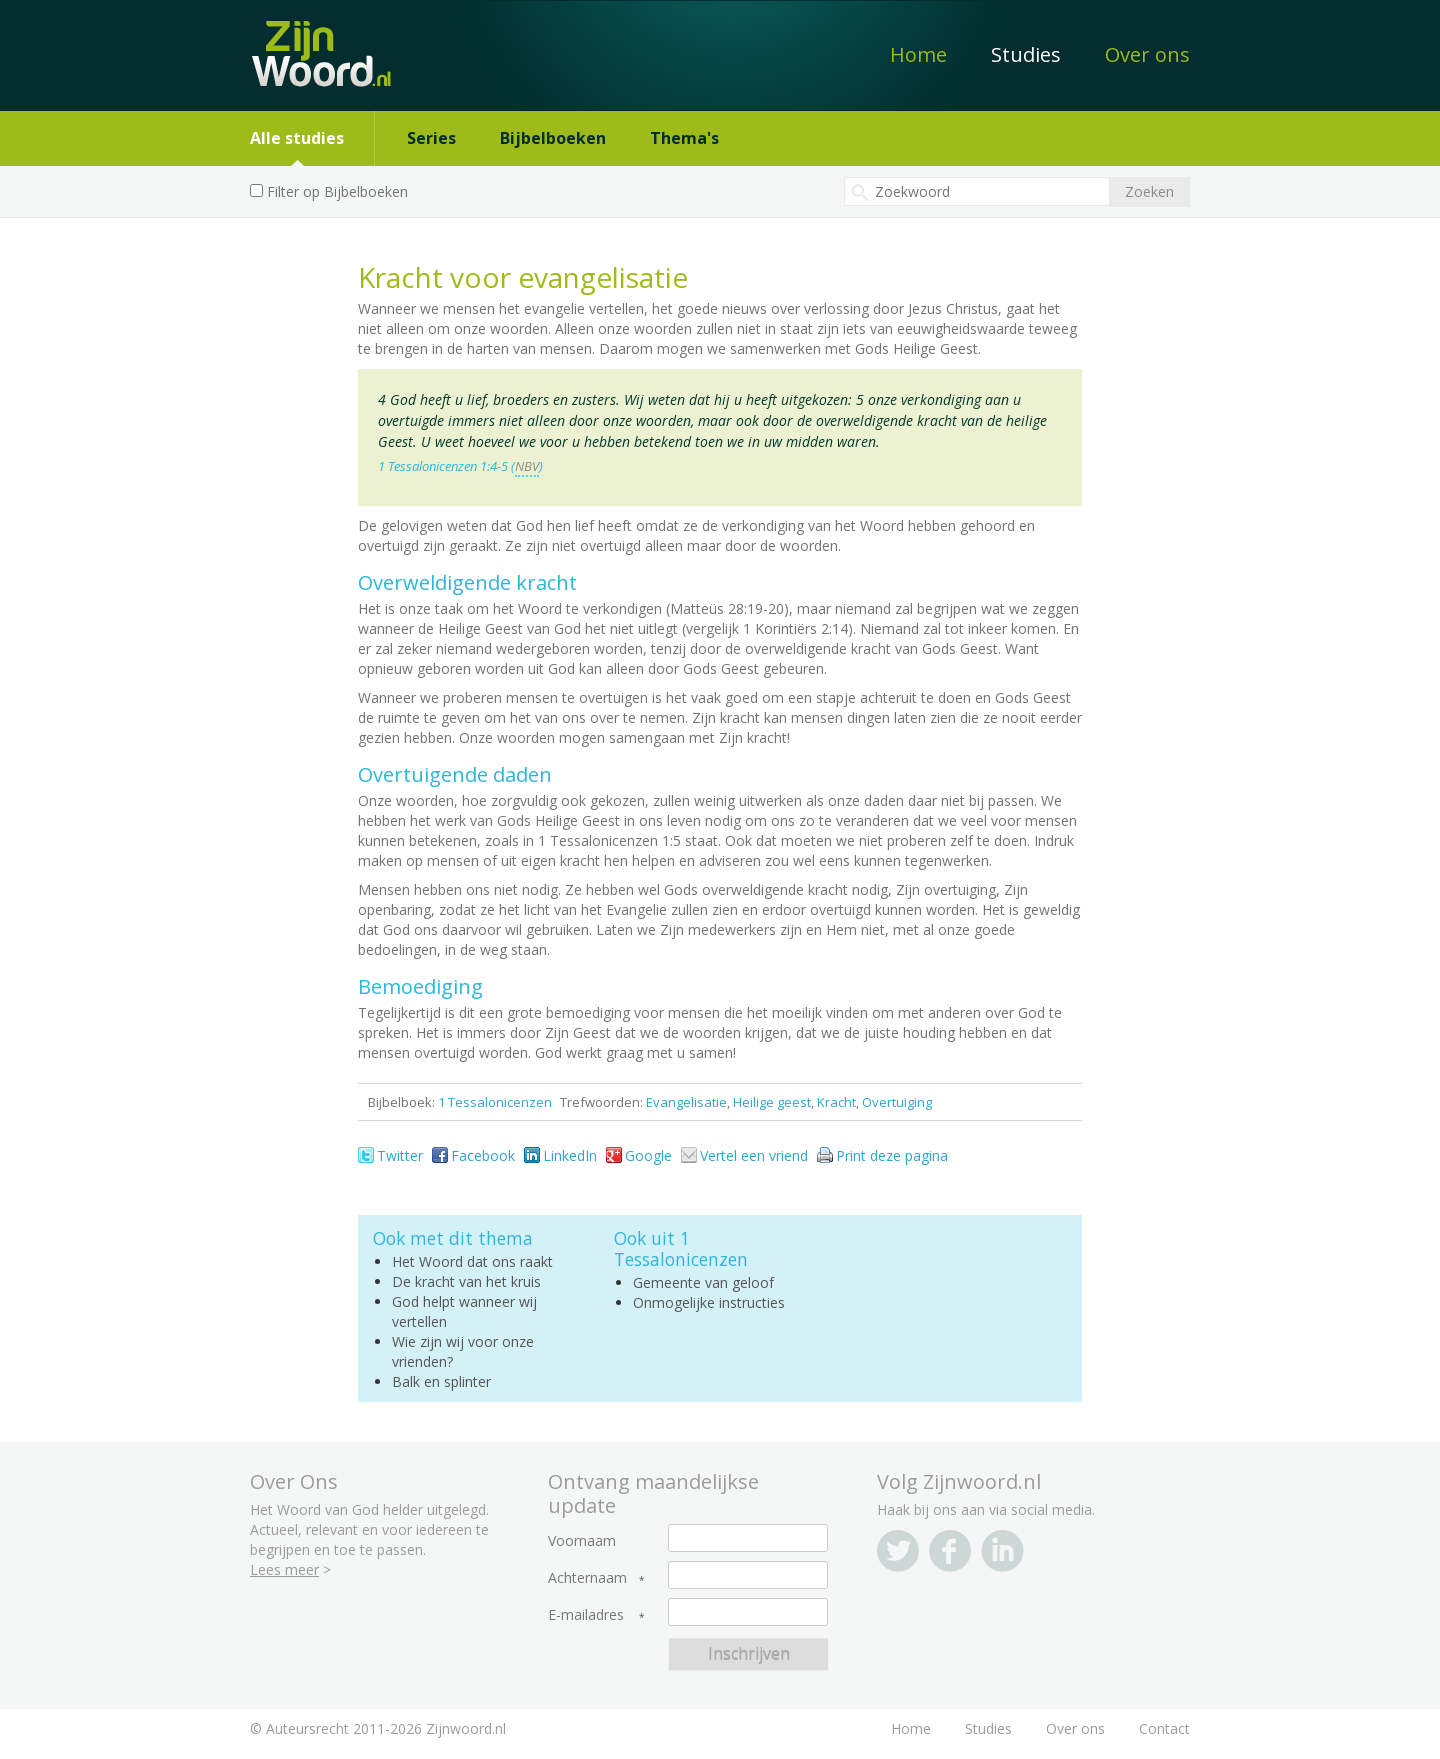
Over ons (1147, 54)
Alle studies (297, 138)
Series (431, 138)
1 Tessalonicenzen (495, 1102)
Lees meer (284, 1569)
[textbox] (977, 191)
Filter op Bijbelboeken (337, 191)
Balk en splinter (441, 1381)
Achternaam (587, 1578)
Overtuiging (897, 1102)
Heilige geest (772, 1102)
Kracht (836, 1102)
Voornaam (582, 1541)
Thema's (684, 138)
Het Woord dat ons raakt (472, 1261)
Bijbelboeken (553, 138)
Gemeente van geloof (703, 1282)
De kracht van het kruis (466, 1281)
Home (918, 54)
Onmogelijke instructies (709, 1302)
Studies (1026, 54)
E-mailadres (586, 1615)
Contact (1164, 1728)
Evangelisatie (686, 1102)
